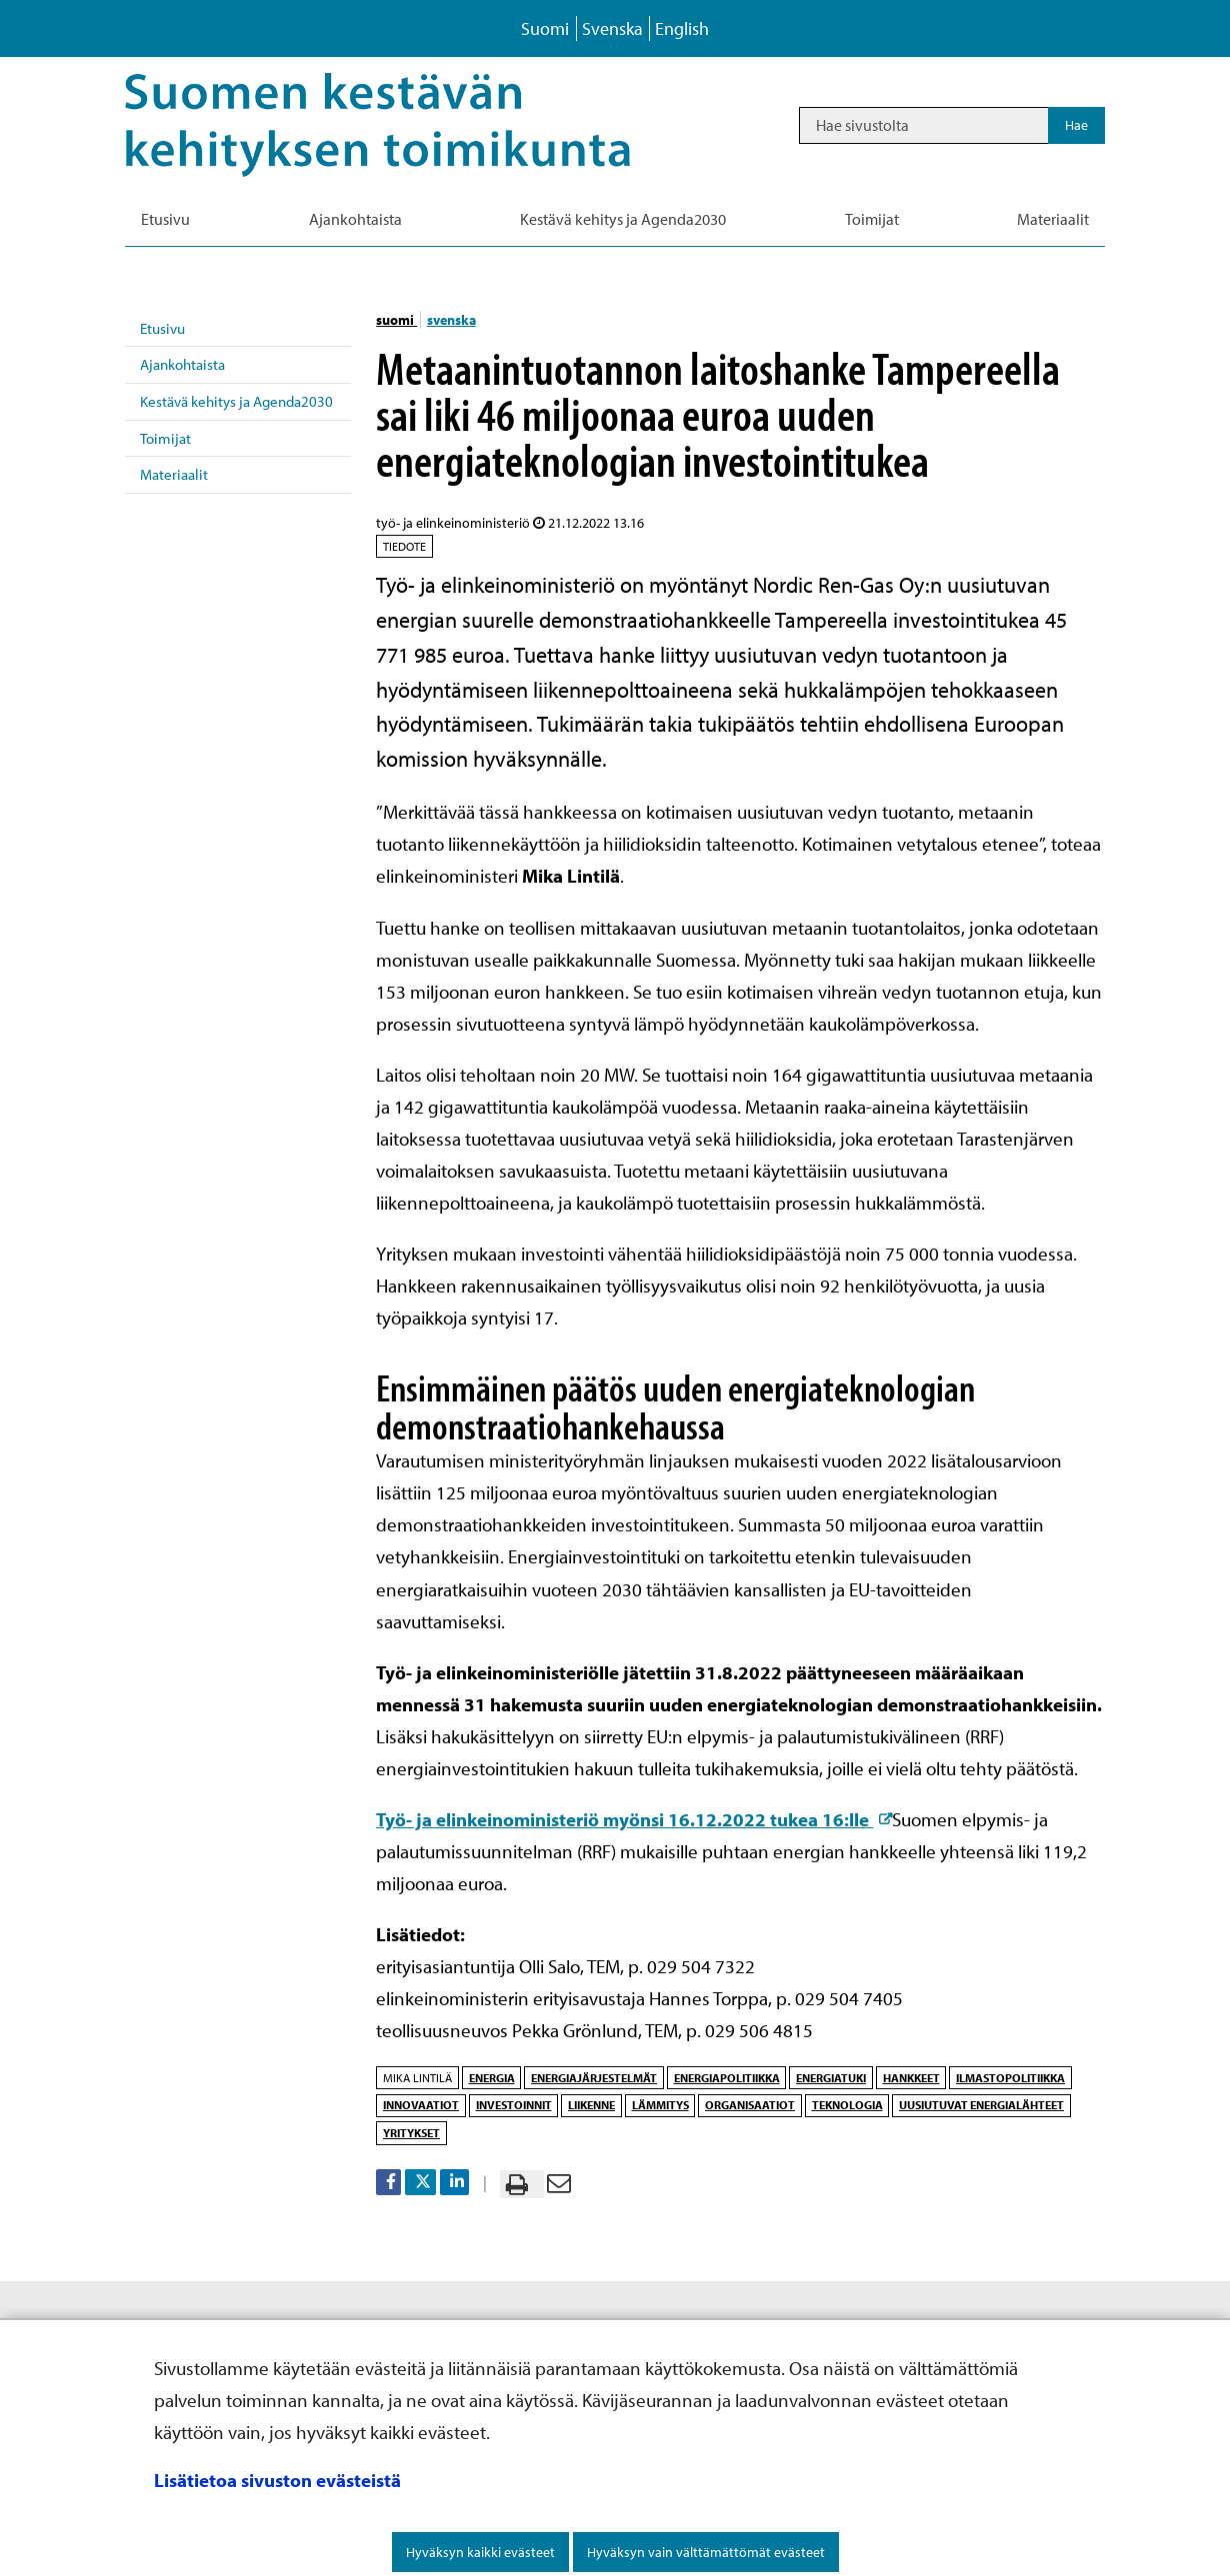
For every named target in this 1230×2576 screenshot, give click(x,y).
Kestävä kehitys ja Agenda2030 (236, 401)
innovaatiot (421, 2104)
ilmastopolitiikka (1010, 2077)
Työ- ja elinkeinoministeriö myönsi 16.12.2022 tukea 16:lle (634, 1819)
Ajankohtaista (182, 364)
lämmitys (660, 2104)
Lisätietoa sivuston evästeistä (277, 2480)
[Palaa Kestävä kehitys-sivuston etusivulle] (405, 125)
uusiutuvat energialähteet (981, 2104)
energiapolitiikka (727, 2077)
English (682, 28)
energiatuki (831, 2077)
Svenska (612, 28)
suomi (396, 320)
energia (492, 2077)
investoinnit (514, 2104)
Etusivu (162, 328)
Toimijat (165, 438)
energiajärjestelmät (594, 2077)
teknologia (847, 2104)
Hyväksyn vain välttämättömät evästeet (706, 2552)
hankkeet (911, 2077)
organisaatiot (750, 2104)
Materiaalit (174, 474)
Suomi (545, 28)
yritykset (411, 2132)
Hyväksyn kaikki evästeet (480, 2552)
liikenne (591, 2104)
